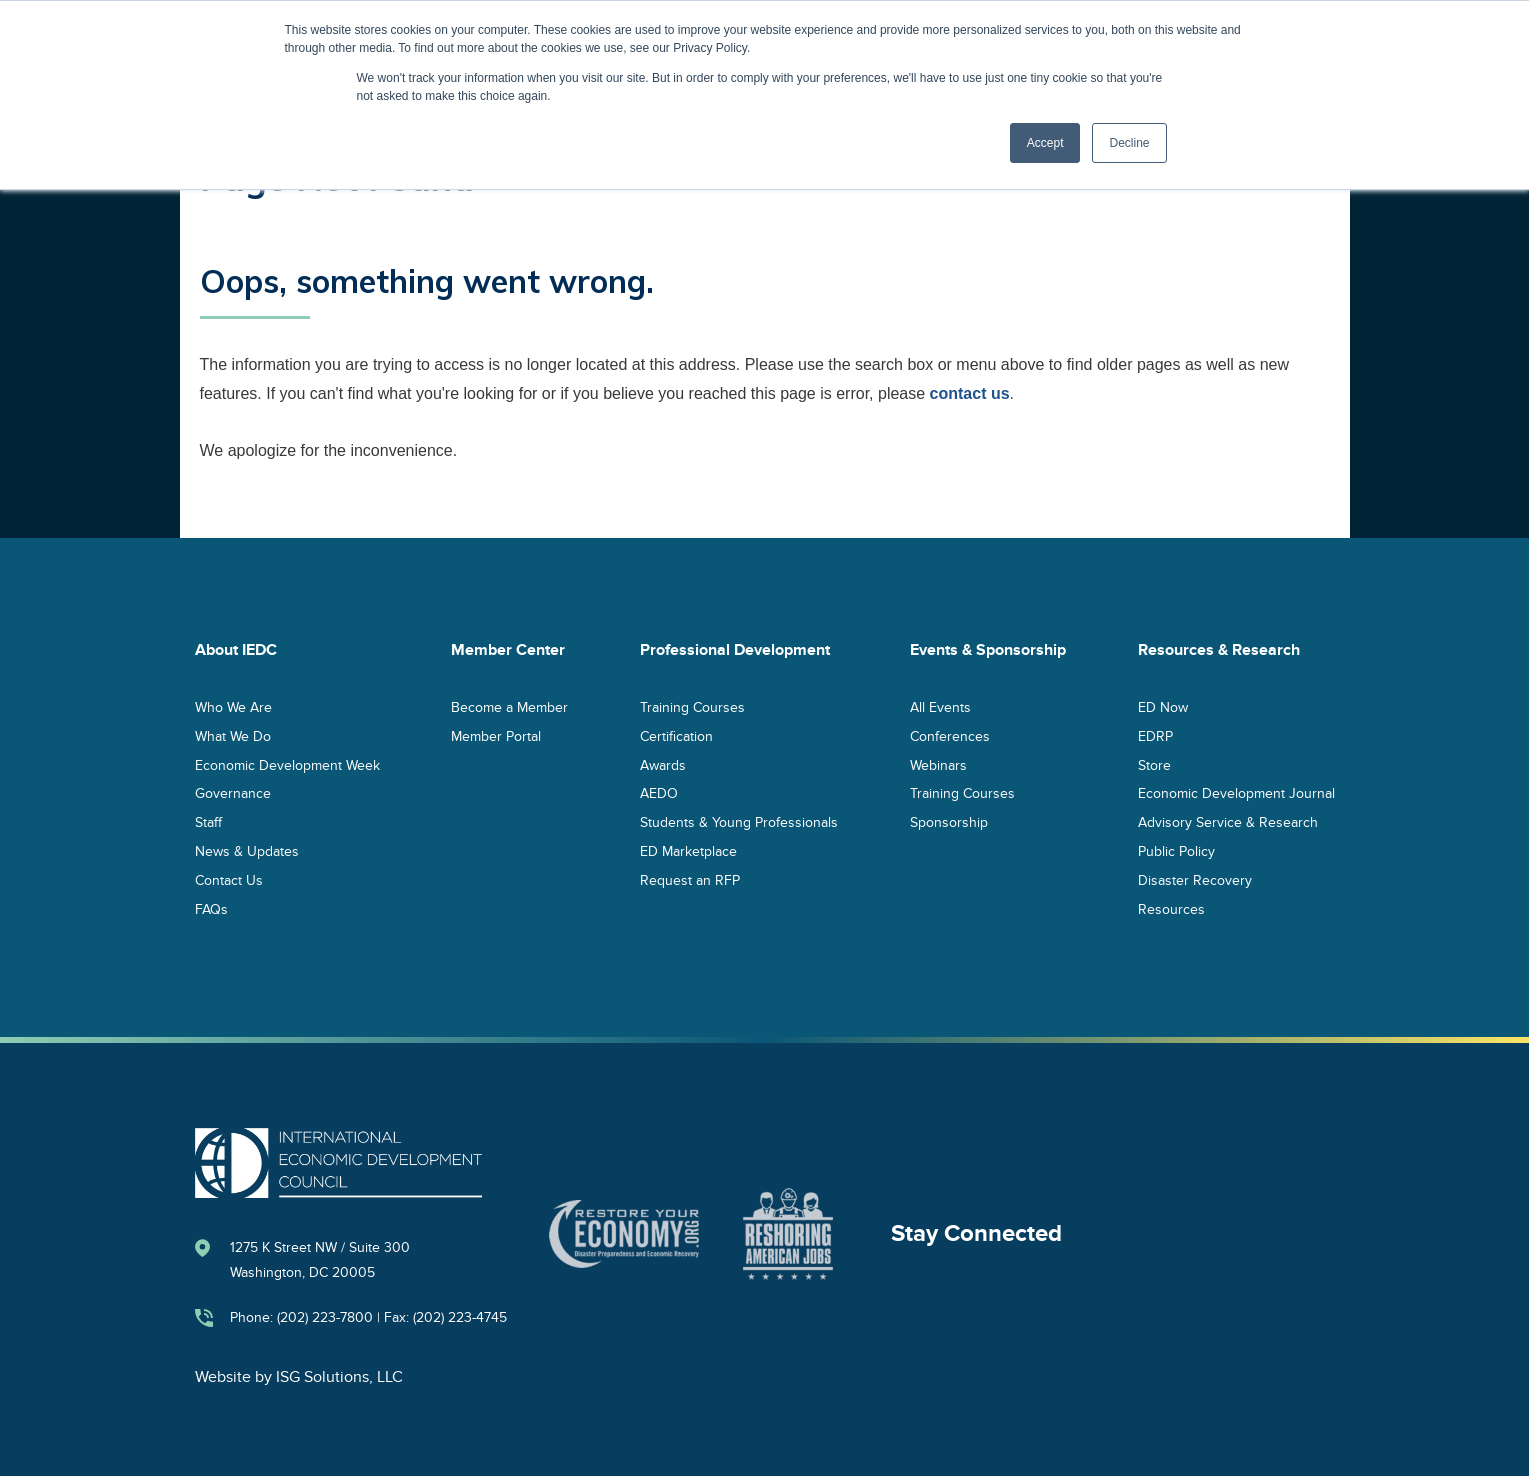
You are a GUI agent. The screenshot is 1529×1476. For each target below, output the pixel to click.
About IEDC (236, 650)
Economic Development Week (287, 764)
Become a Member (509, 706)
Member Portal (496, 735)
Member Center (508, 650)
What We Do (233, 735)
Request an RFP (690, 879)
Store (1154, 764)
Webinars (938, 764)
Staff (208, 822)
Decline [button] (1129, 143)
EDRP (1155, 735)
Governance (233, 793)
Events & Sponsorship (988, 650)
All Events (940, 706)
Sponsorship (949, 822)
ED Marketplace (688, 850)
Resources (1171, 908)
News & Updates (247, 850)
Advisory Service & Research (1228, 822)
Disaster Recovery (1195, 879)
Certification (676, 735)
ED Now (1163, 706)
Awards (663, 764)
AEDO (659, 793)
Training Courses (692, 706)
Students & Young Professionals (739, 822)
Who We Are (233, 706)
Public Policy (1176, 850)
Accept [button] (1045, 143)
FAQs (211, 908)
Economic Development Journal (1236, 793)
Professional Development (735, 650)
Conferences (950, 735)
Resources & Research (1219, 650)
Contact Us (229, 879)
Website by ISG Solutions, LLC (299, 1377)
